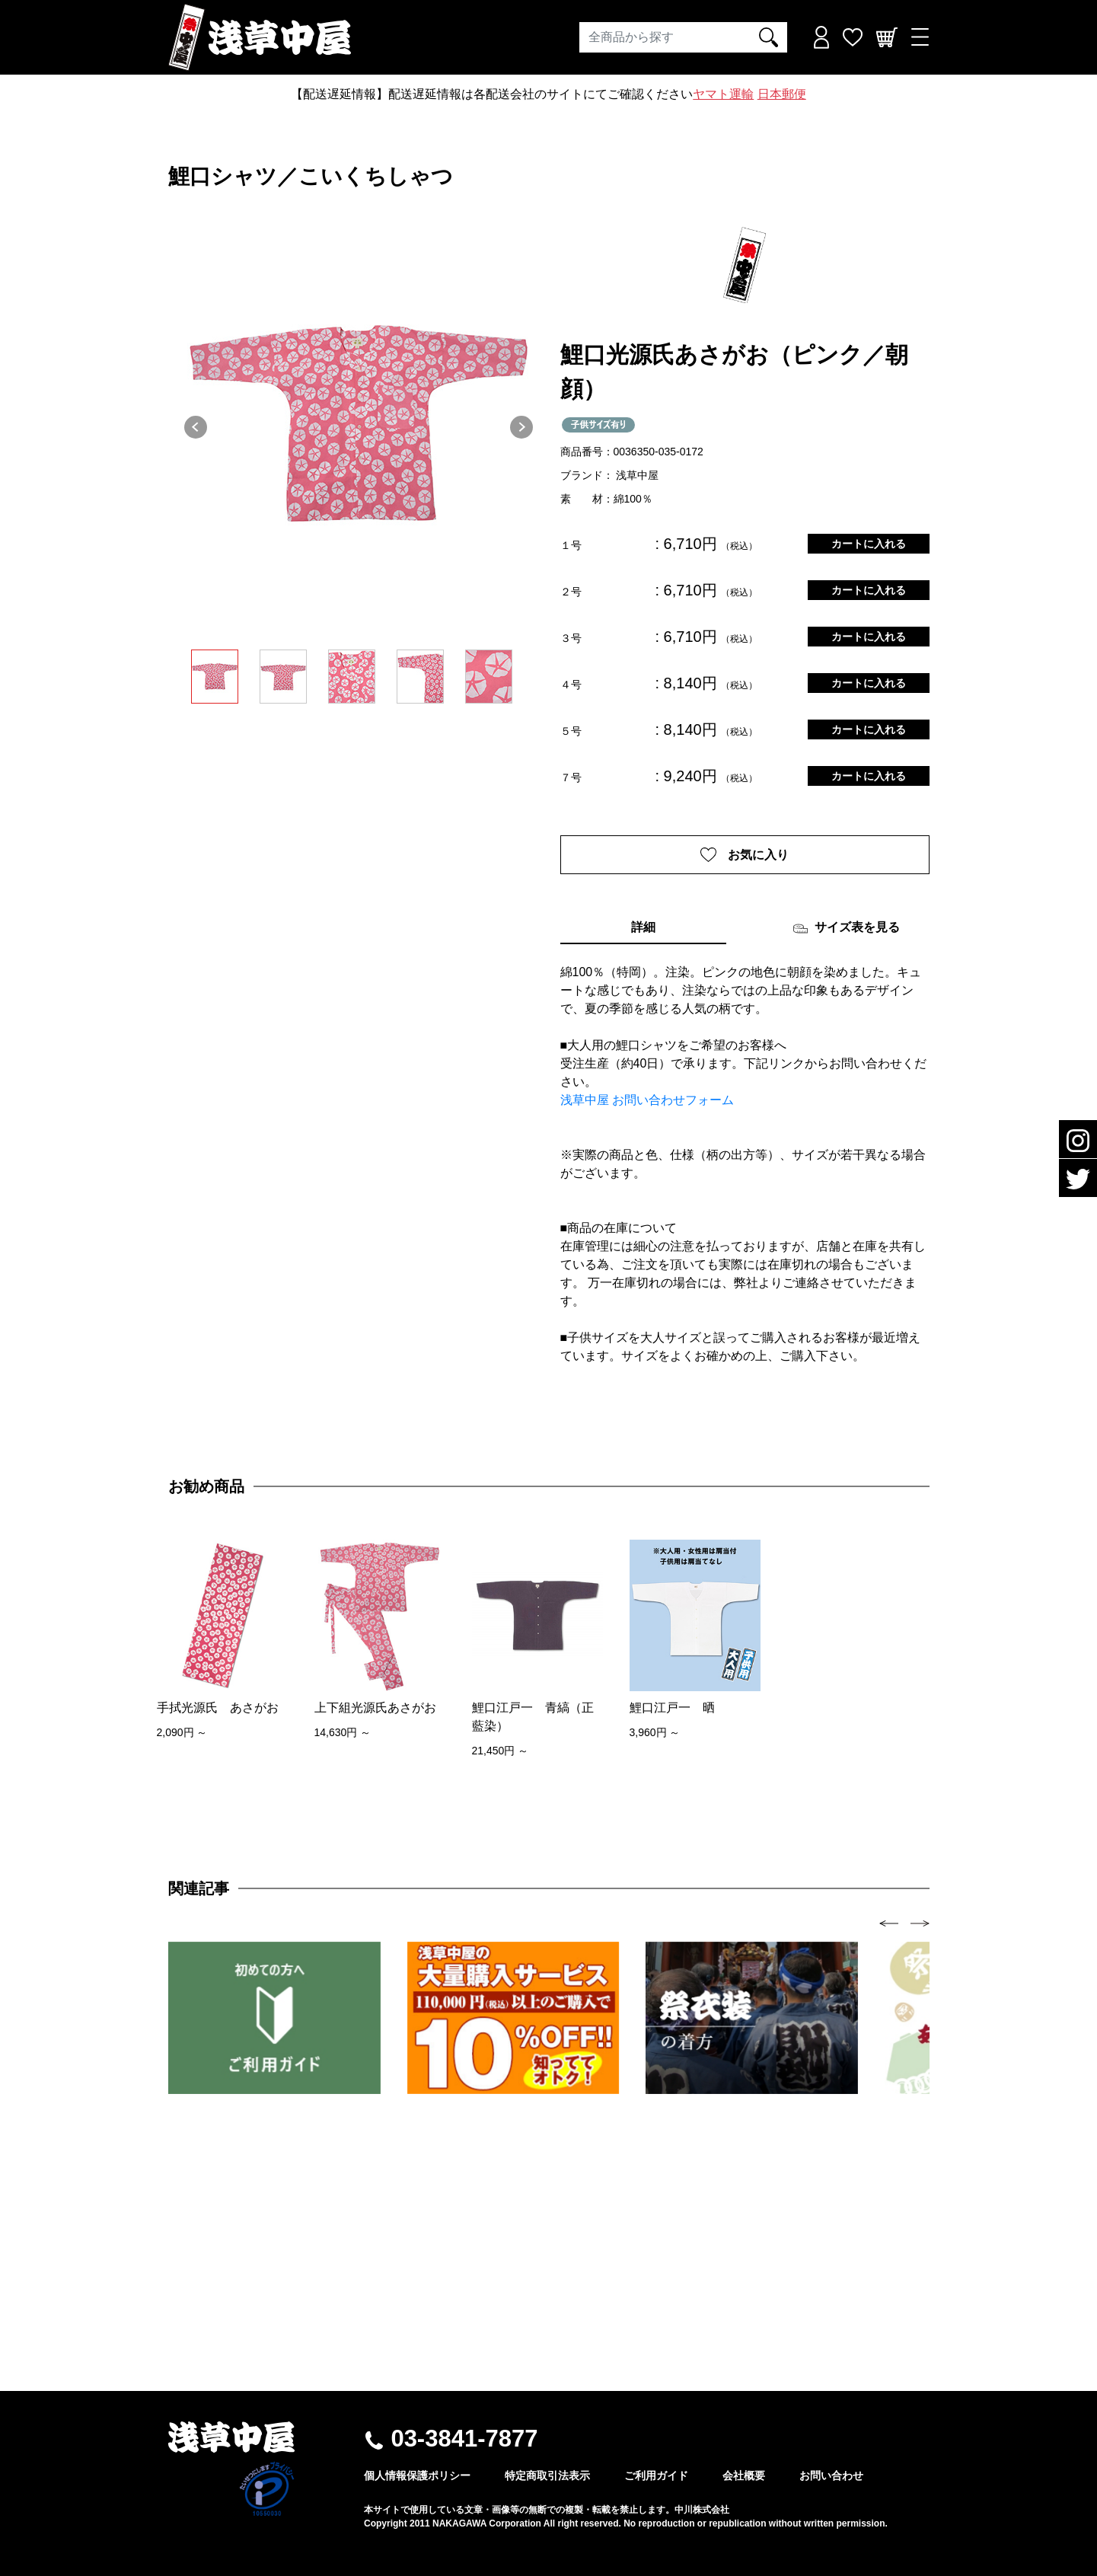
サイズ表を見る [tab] (846, 929)
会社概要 (743, 2475)
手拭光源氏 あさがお (218, 1707)
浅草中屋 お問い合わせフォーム (647, 1100)
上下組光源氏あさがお (375, 1707)
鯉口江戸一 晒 (672, 1707)
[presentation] (888, 1923)
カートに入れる (868, 544)
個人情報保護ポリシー (417, 2475)
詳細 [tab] (643, 927)
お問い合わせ (831, 2475)
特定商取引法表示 (547, 2475)
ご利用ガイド (656, 2475)
